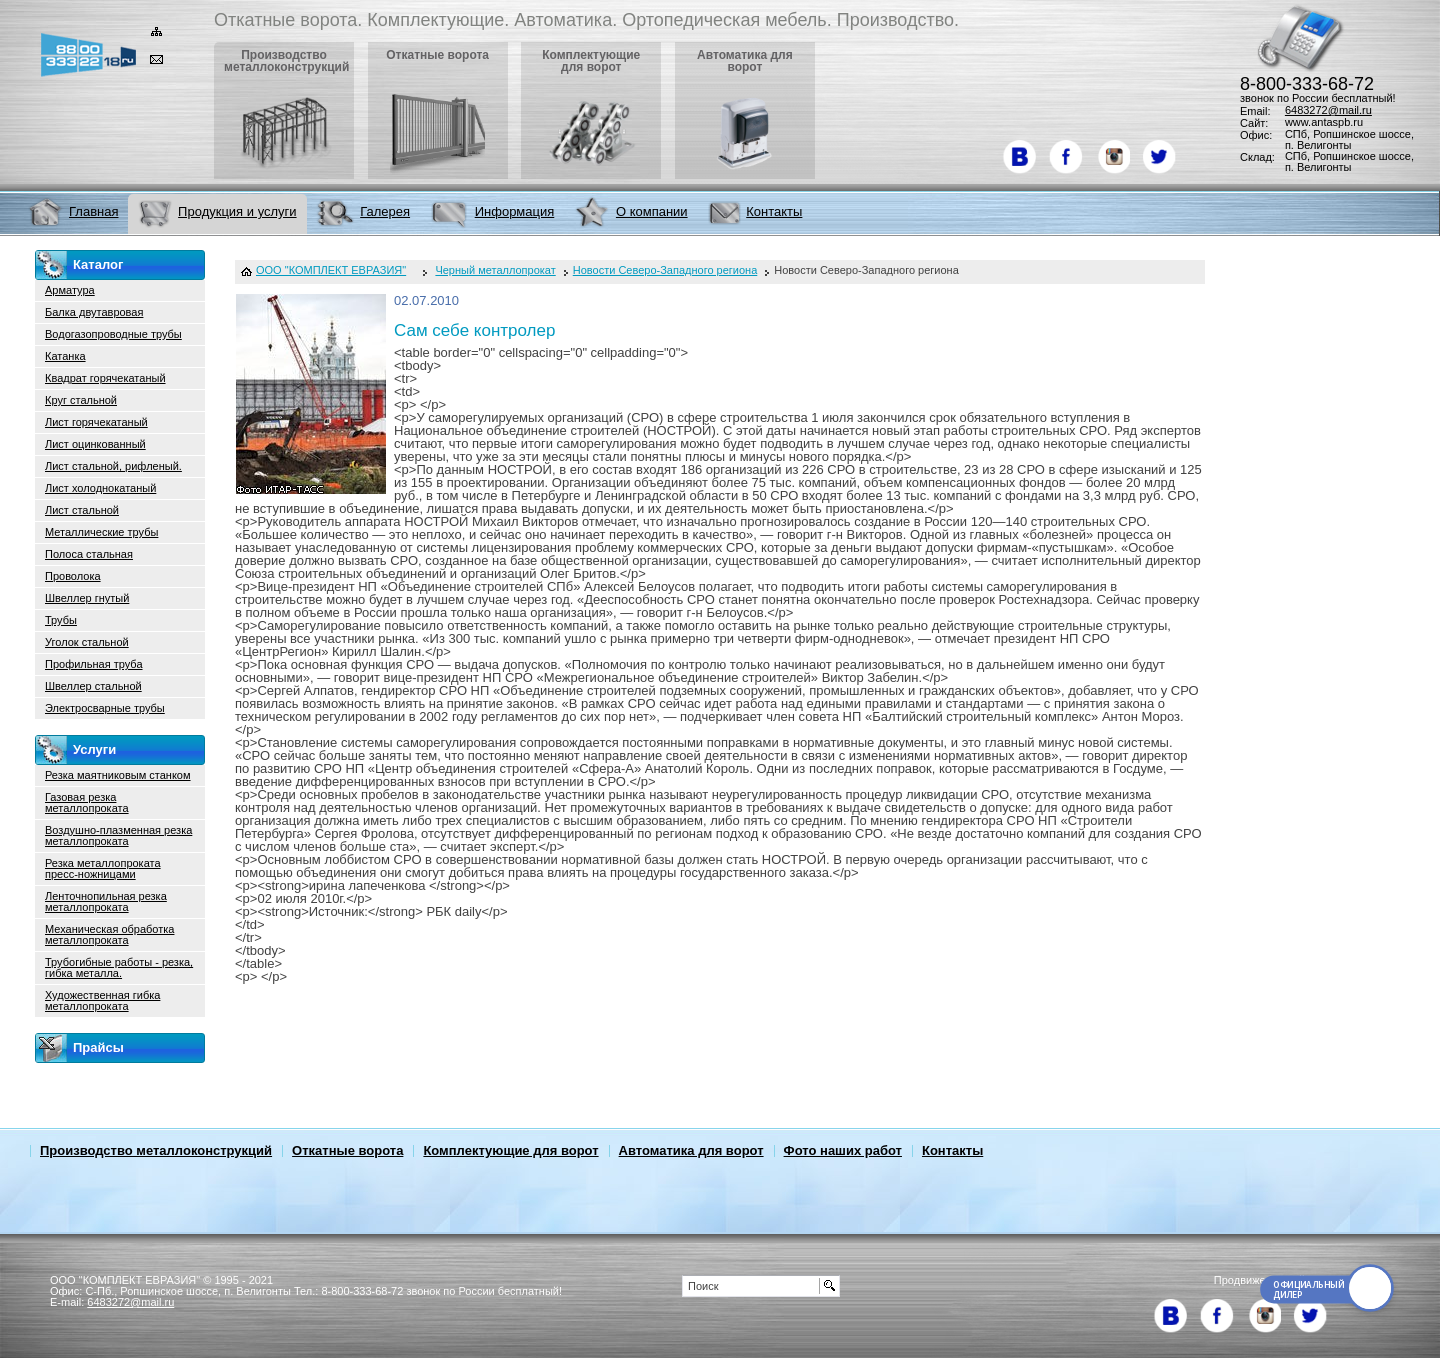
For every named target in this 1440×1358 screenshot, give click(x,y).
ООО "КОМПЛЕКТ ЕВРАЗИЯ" (331, 270)
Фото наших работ (843, 1150)
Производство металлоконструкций (156, 1150)
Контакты (952, 1150)
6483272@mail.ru (1328, 110)
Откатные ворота (347, 1150)
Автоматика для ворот (691, 1150)
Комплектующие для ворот (510, 1150)
